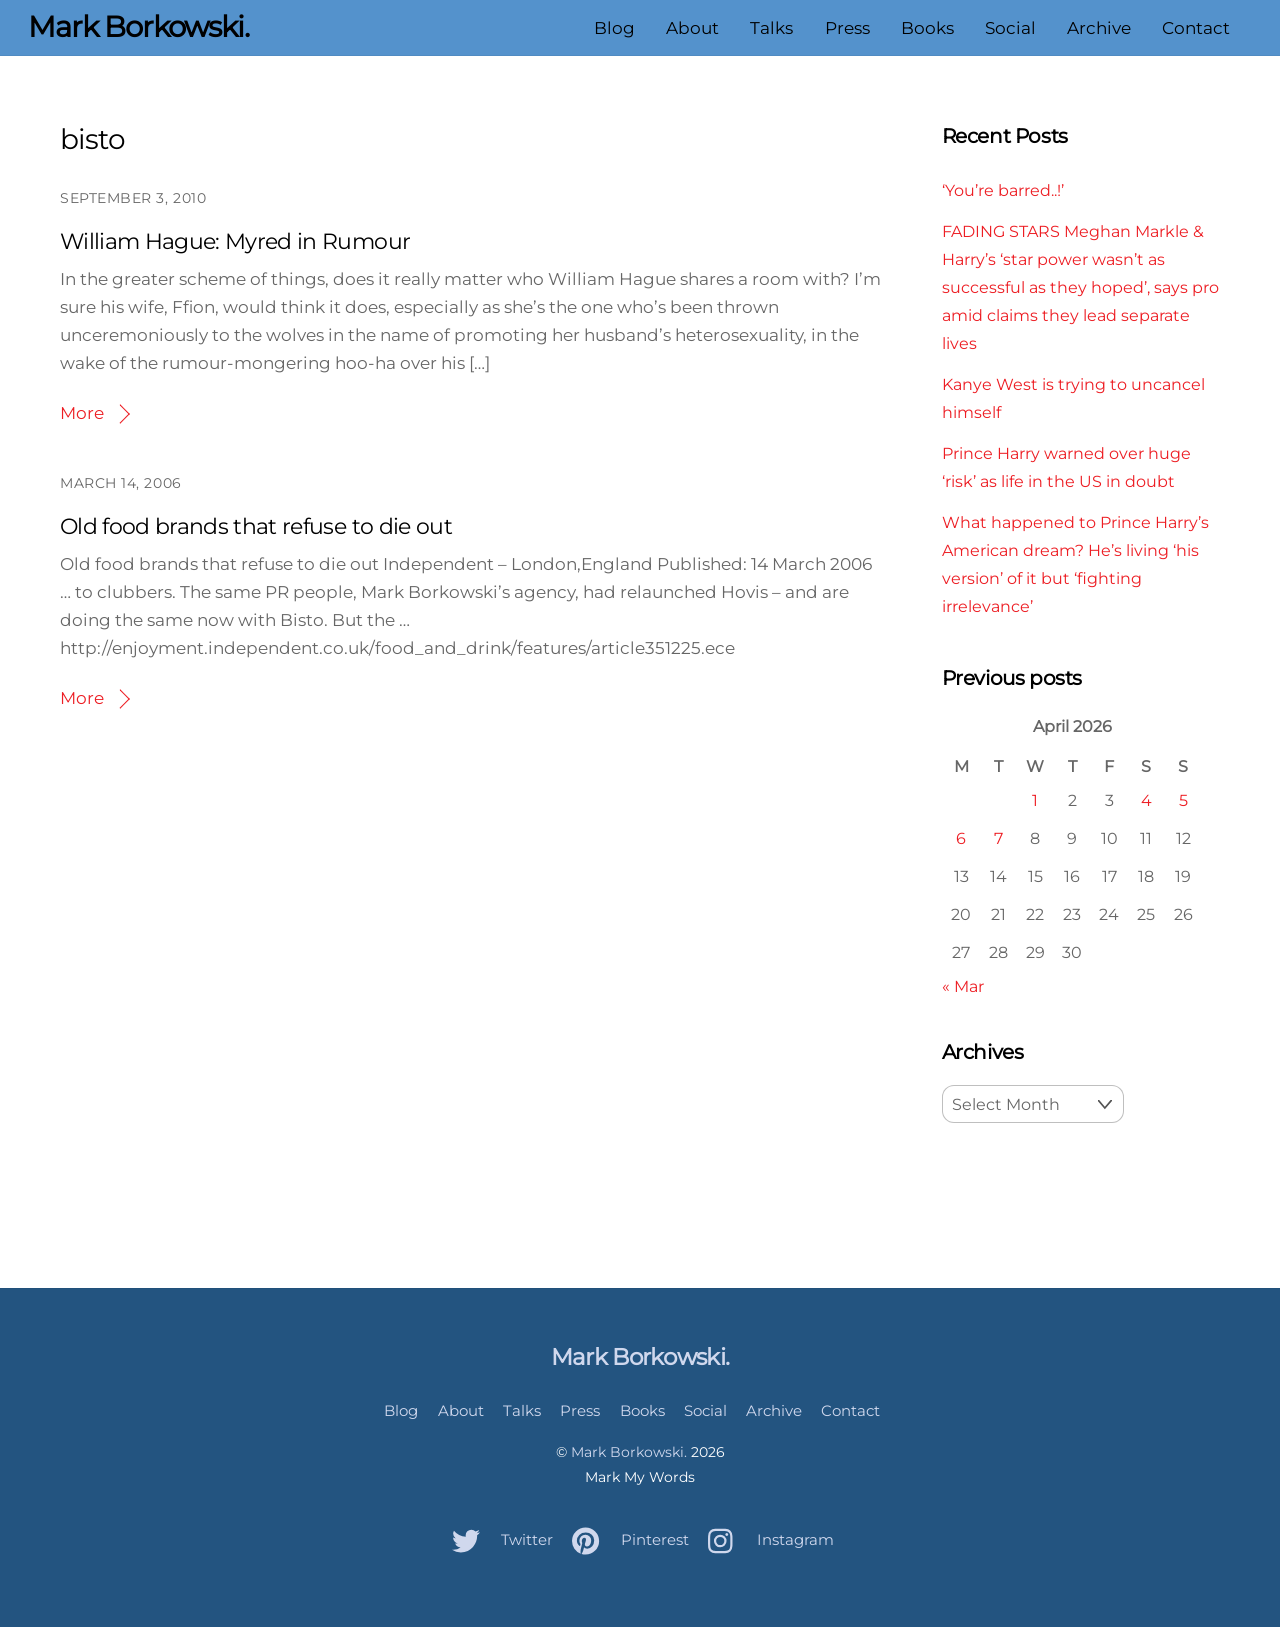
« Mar (963, 986)
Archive (1099, 28)
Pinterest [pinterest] (625, 1539)
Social (1010, 28)
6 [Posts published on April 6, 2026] (961, 838)
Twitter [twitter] (497, 1539)
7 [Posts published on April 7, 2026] (998, 838)
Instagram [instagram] (766, 1539)
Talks (771, 28)
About (692, 28)
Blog (614, 28)
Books (927, 28)
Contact (1196, 28)
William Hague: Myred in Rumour (235, 241)
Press (847, 28)
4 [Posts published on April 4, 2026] (1146, 800)
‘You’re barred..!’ (1003, 190)
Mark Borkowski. (629, 1452)
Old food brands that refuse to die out (256, 526)
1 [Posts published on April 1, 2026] (1035, 800)
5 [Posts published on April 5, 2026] (1183, 800)
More (82, 413)
